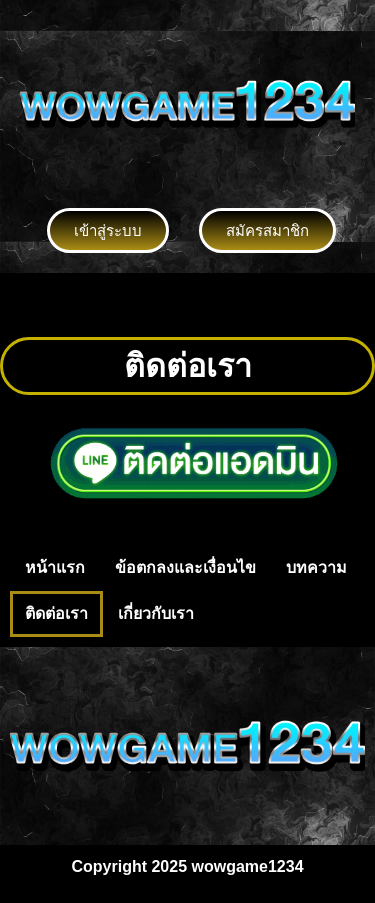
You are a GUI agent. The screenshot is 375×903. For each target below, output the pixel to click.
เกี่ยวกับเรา (156, 613)
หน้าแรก (55, 567)
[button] (187, 305)
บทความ (316, 567)
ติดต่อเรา (56, 613)
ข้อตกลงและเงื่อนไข (185, 567)
